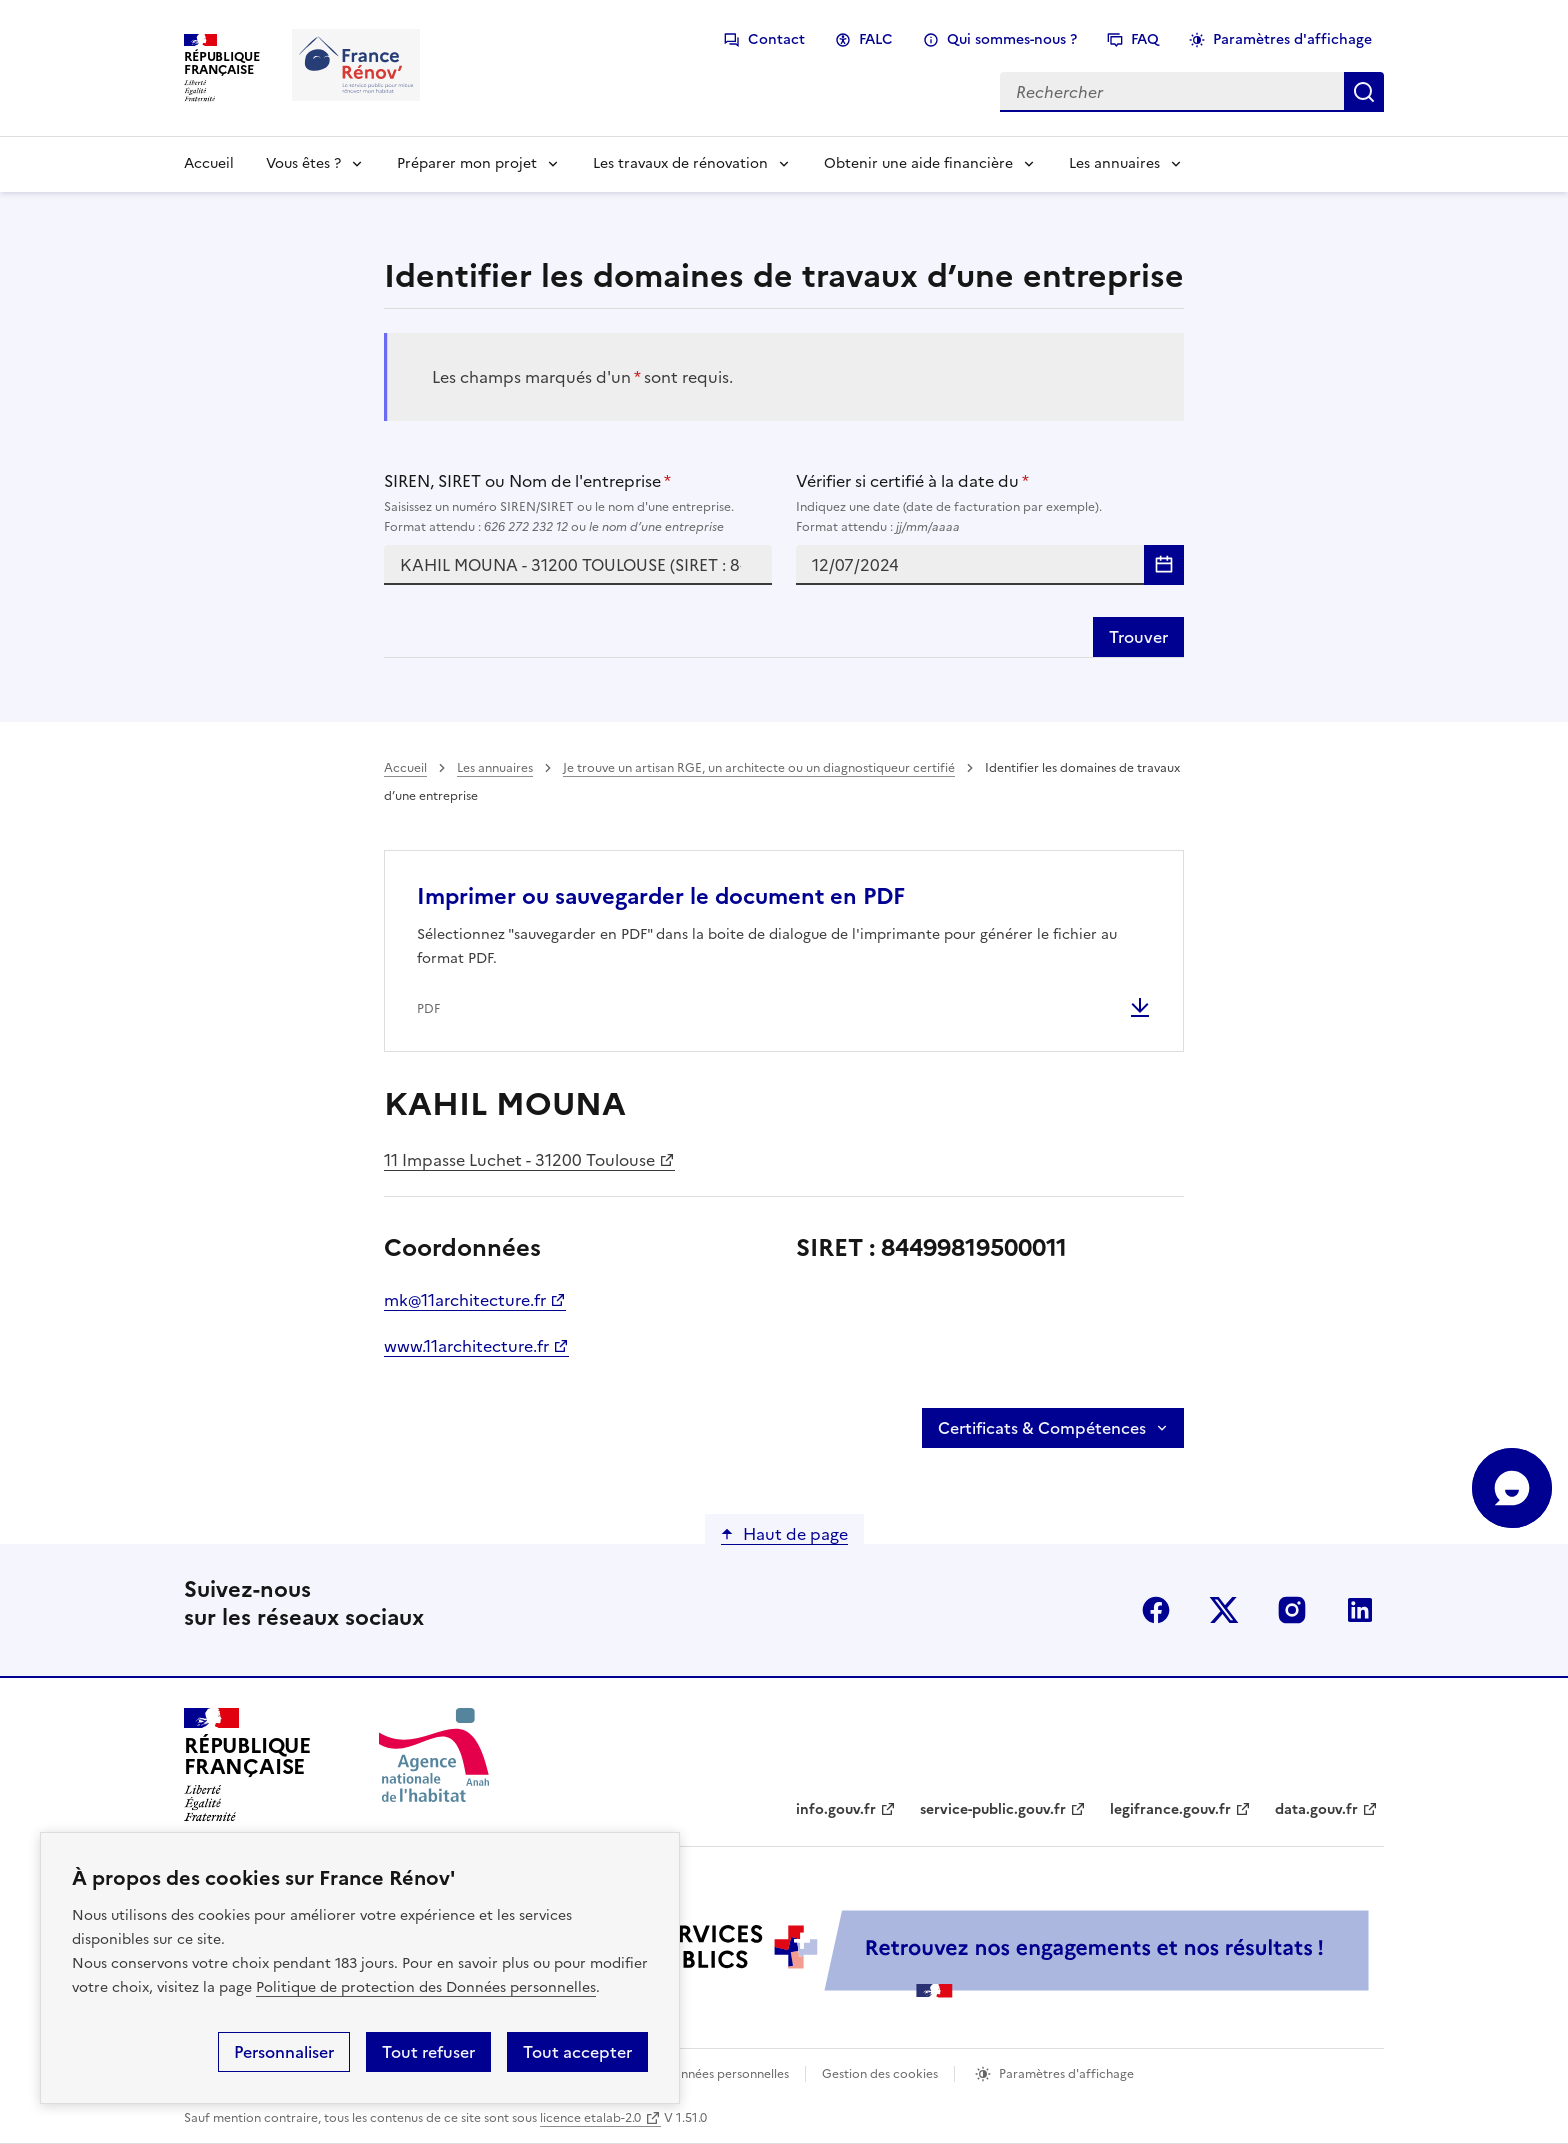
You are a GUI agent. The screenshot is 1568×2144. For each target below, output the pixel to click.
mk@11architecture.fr (465, 1300)
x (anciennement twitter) (1224, 1610)
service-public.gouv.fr (993, 1809)
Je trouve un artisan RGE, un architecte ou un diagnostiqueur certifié (759, 768)
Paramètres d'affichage (1292, 39)
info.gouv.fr (836, 1809)
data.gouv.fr (1316, 1809)
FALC (876, 39)
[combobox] (578, 565)
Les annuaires (1114, 163)
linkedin (1360, 1610)
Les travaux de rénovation (680, 163)
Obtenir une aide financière (918, 163)
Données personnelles (726, 2074)
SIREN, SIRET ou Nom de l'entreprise (578, 503)
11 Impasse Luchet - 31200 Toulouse (519, 1160)
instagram (1292, 1610)
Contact (776, 39)
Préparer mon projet (467, 163)
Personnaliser (284, 2052)
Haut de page (795, 1534)
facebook (1156, 1610)
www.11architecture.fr (466, 1346)
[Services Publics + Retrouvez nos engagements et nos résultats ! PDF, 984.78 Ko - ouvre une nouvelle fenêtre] (934, 1953)
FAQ (1145, 39)
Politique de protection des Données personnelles (426, 1987)
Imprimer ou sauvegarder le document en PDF (661, 896)
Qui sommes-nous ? (1012, 39)
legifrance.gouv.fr (1170, 1809)
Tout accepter (577, 2052)
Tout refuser (428, 2052)
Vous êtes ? (303, 163)
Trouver (1138, 637)
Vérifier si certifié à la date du (990, 503)
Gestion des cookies (880, 2074)
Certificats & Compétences (1042, 1428)
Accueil (209, 163)
